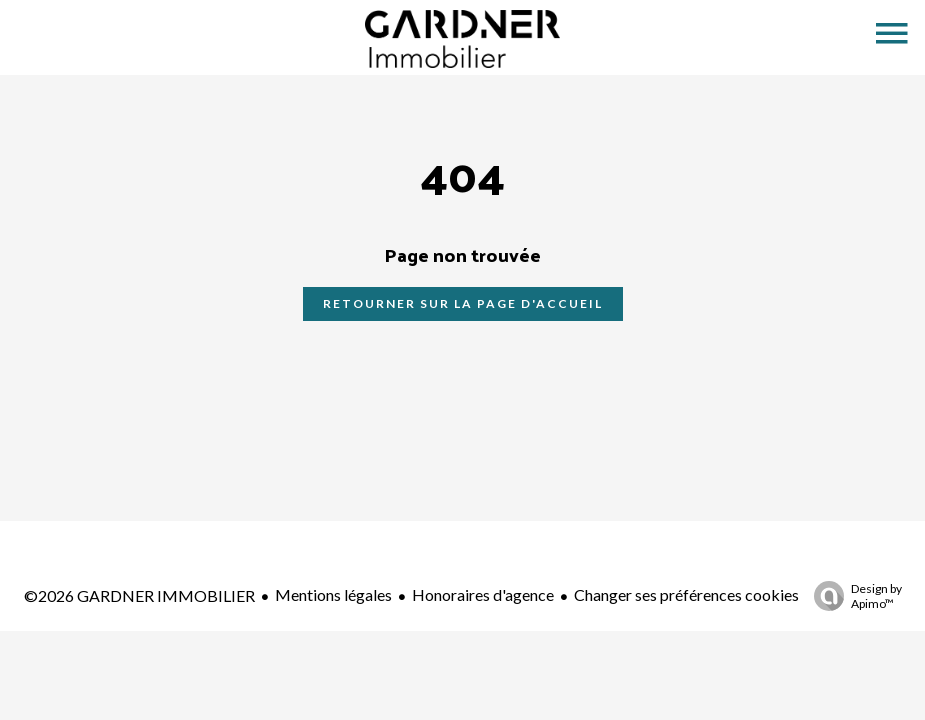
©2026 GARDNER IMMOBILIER (139, 595)
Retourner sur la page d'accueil (463, 303)
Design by (853, 596)
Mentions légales (333, 594)
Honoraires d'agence (483, 594)
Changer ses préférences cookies (686, 594)
